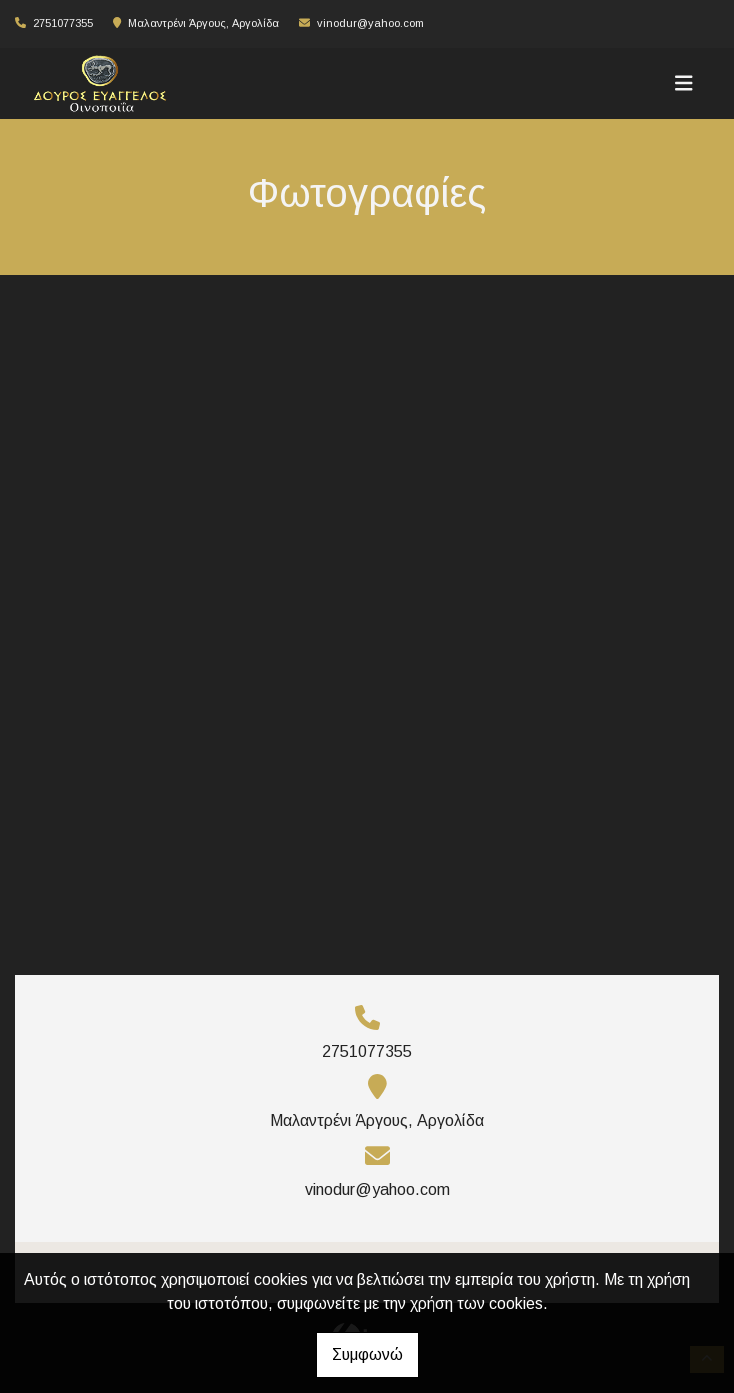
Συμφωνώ (367, 1354)
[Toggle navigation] (684, 83)
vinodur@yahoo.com (370, 23)
